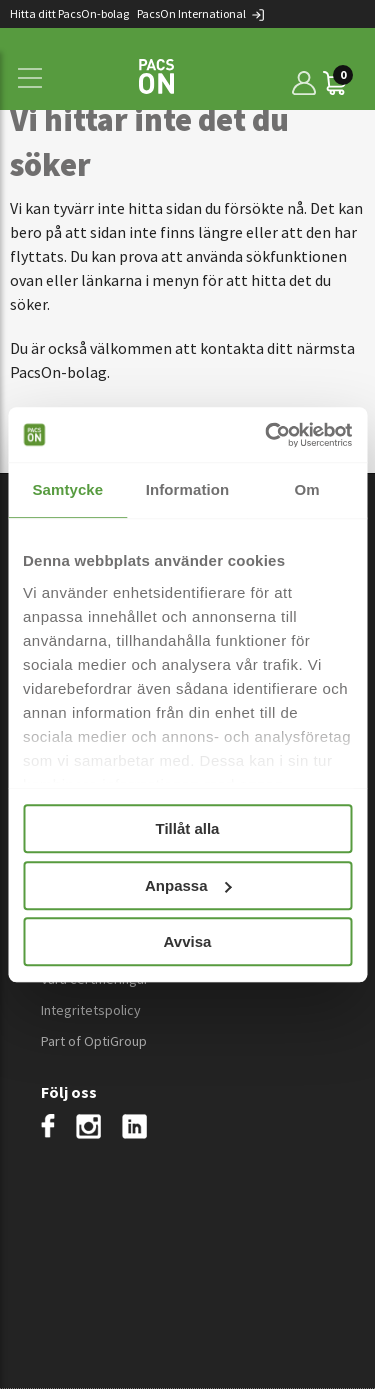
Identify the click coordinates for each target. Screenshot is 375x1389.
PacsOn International (201, 13)
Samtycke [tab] (67, 489)
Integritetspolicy (91, 1010)
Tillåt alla (188, 828)
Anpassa (188, 885)
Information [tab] (188, 489)
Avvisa (188, 941)
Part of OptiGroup (94, 1041)
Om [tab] (307, 489)
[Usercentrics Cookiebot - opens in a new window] (267, 435)
